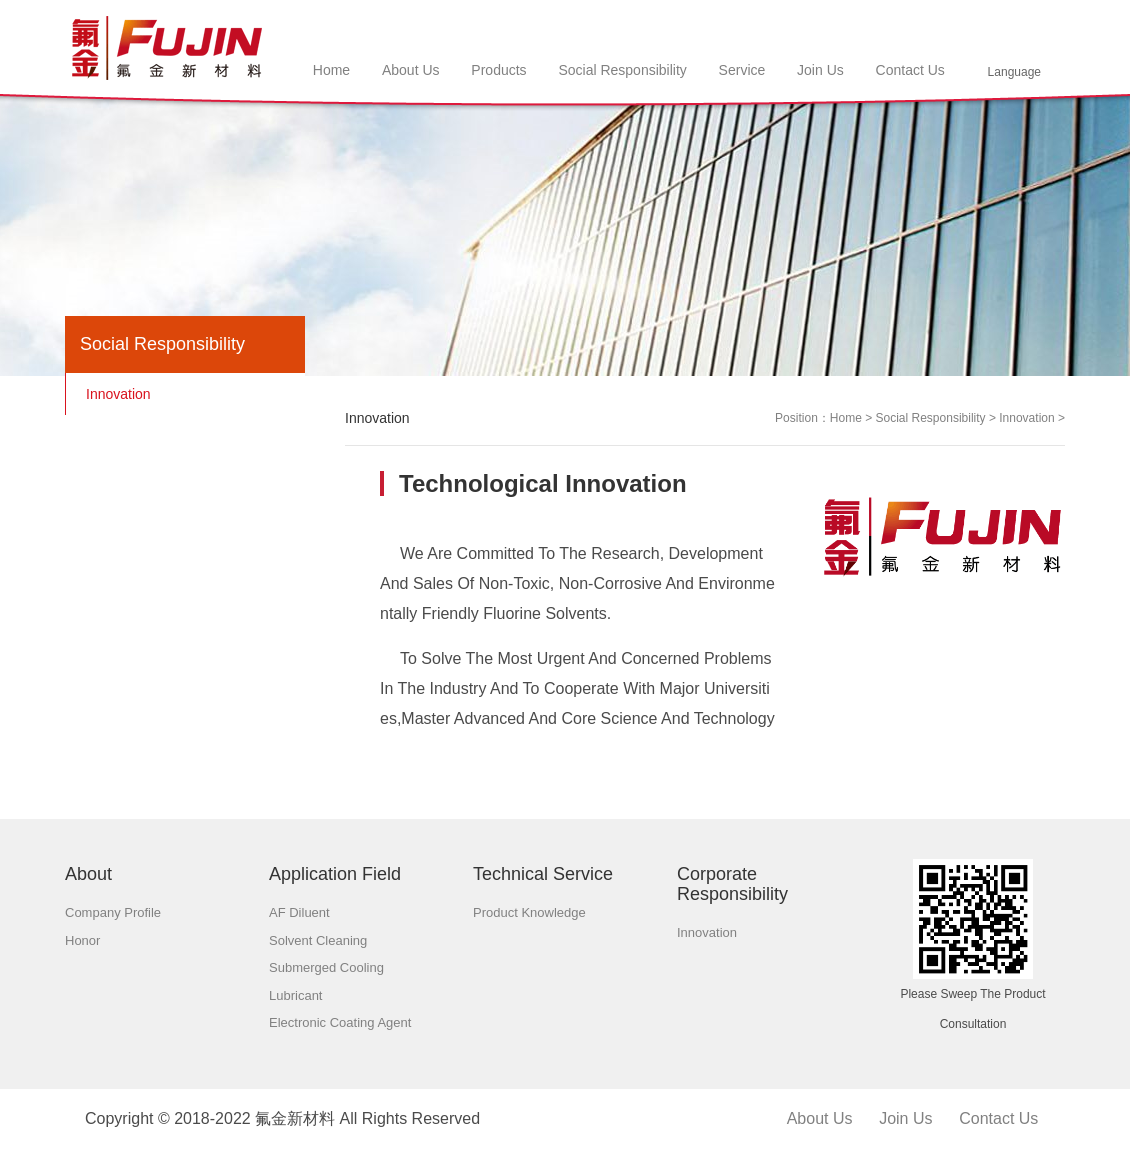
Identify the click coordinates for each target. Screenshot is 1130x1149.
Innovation (1026, 418)
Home (846, 418)
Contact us (998, 1118)
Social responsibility (931, 418)
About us (820, 1118)
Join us (905, 1118)
